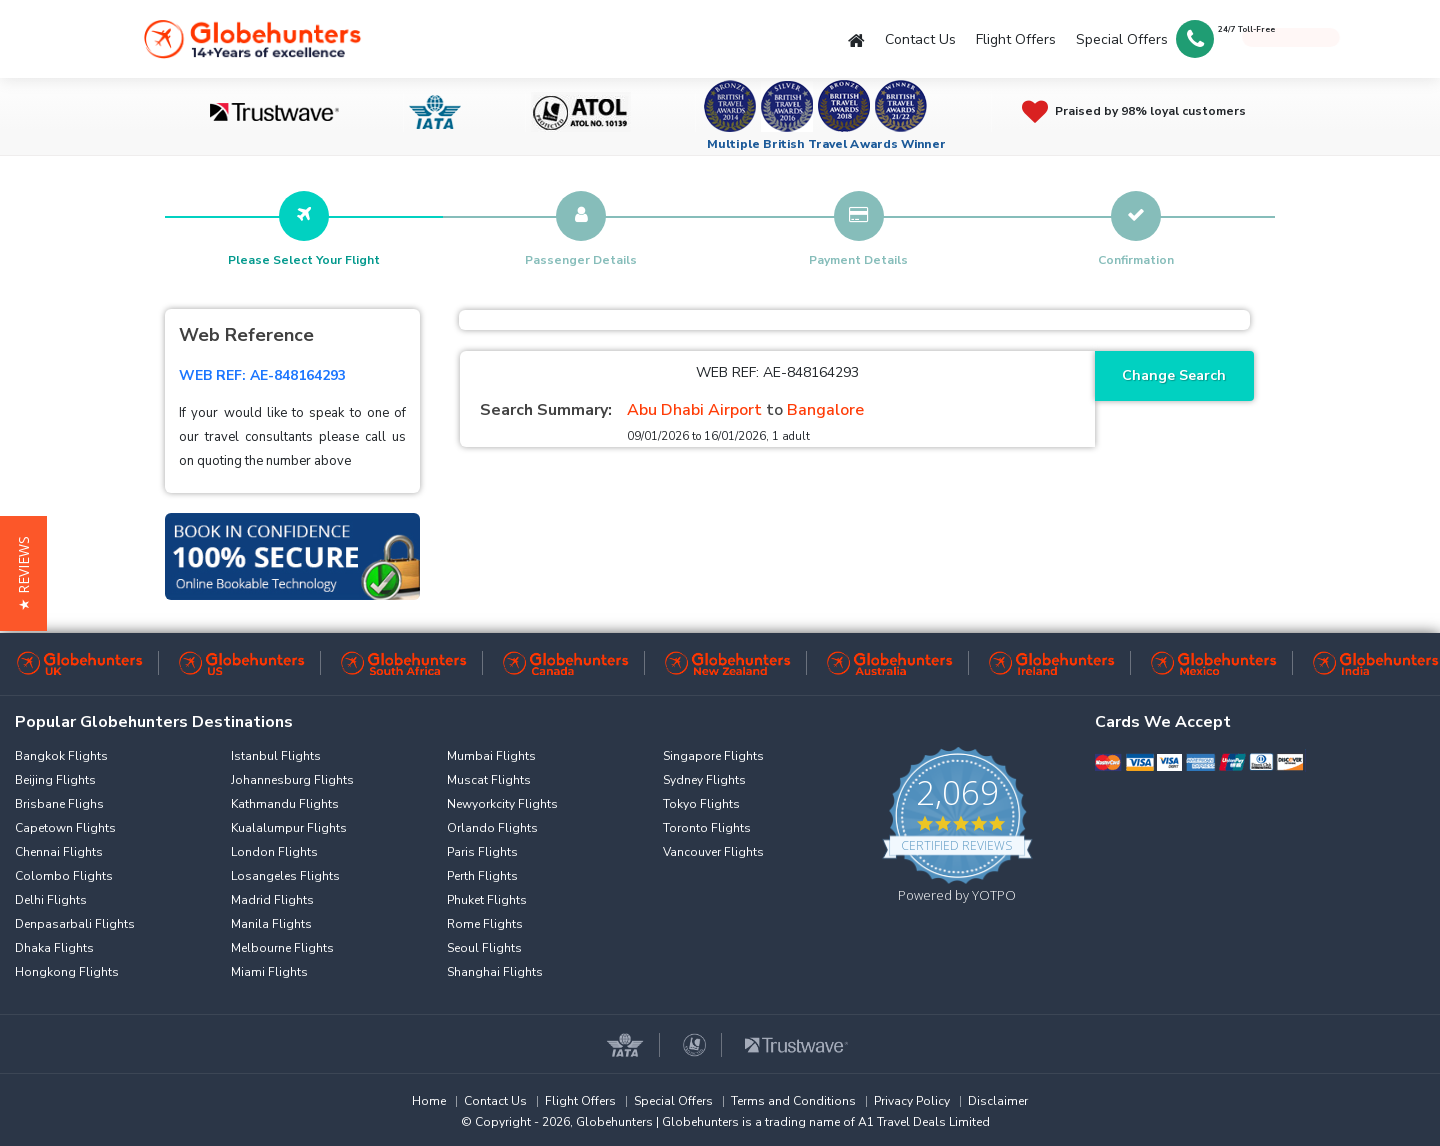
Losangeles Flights (285, 876)
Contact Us (920, 39)
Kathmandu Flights (285, 804)
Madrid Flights (272, 900)
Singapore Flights (713, 756)
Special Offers (1122, 39)
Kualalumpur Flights (289, 828)
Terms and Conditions (793, 1101)
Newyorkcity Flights (502, 804)
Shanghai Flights (495, 972)
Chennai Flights (59, 852)
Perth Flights (482, 876)
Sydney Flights (704, 780)
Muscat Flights (489, 780)
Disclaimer (998, 1101)
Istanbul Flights (276, 756)
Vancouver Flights (713, 852)
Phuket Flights (487, 900)
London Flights (274, 852)
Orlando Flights (492, 828)
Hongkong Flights (67, 972)
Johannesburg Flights (292, 780)
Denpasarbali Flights (75, 924)
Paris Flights (482, 852)
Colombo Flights (64, 876)
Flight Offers (1016, 39)
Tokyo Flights (701, 804)
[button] (23, 573)
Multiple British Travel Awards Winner (826, 144)
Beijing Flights (55, 780)
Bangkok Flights (61, 756)
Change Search (1174, 375)
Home (429, 1101)
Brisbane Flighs (59, 804)
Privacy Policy (912, 1101)
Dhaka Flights (54, 948)
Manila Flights (271, 924)
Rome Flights (485, 924)
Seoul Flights (484, 948)
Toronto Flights (707, 828)
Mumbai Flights (491, 756)
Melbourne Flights (282, 948)
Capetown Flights (65, 828)
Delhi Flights (51, 900)
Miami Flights (269, 972)
